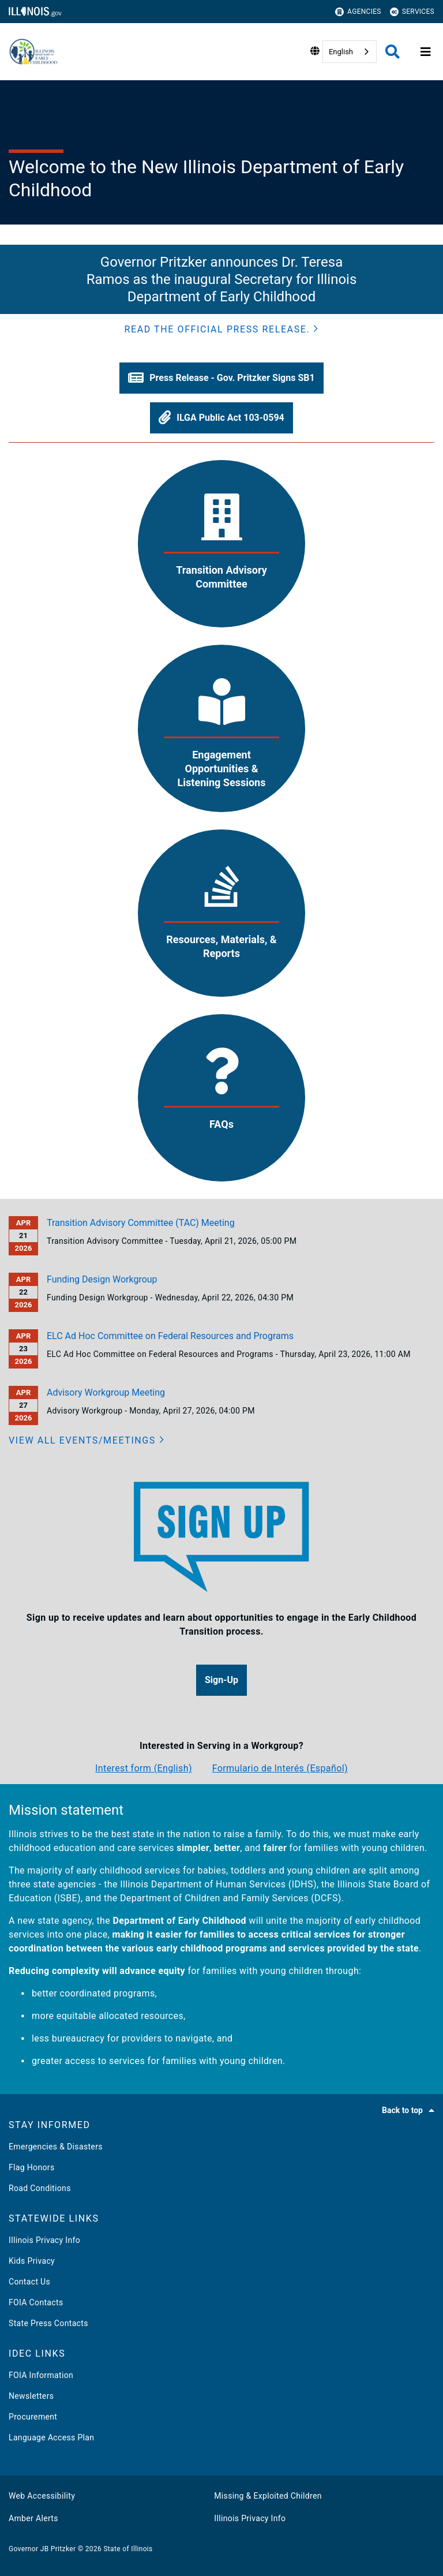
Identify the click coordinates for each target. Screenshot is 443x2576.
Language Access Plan (51, 2437)
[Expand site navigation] (425, 52)
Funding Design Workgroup (102, 1279)
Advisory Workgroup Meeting (106, 1392)
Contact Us (29, 2281)
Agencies (358, 12)
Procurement (33, 2416)
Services (412, 12)
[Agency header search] (392, 51)
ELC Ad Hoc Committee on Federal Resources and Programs (170, 1335)
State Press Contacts (48, 2323)
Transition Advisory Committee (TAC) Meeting (141, 1222)
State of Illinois (127, 2549)
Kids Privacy (32, 2260)
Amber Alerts (33, 2518)
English (341, 51)
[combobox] (349, 51)
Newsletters (31, 2396)
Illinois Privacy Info (44, 2240)
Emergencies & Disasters (56, 2146)
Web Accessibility (42, 2495)
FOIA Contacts (36, 2302)
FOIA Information (41, 2375)
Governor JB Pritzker (42, 2549)
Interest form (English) (143, 1768)
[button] (222, 330)
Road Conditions (40, 2188)
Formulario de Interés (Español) (280, 1768)
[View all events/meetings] (86, 1441)
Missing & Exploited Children (267, 2495)
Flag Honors (32, 2167)
